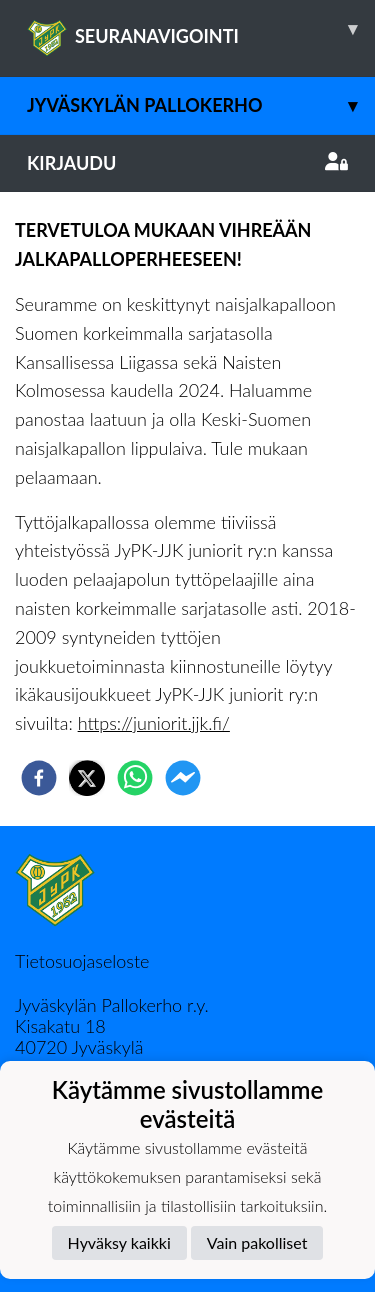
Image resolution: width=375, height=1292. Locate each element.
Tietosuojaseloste (82, 961)
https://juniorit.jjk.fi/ (154, 723)
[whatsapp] (135, 778)
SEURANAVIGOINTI (201, 29)
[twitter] (87, 778)
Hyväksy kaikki (119, 1242)
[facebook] (39, 778)
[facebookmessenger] (183, 778)
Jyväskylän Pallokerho (201, 105)
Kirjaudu (187, 163)
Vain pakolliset (257, 1242)
